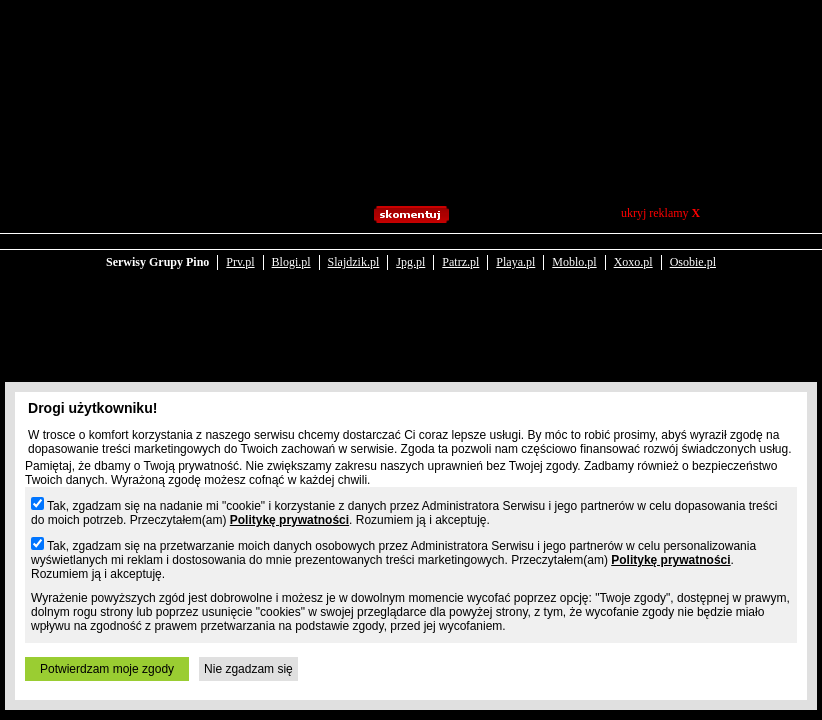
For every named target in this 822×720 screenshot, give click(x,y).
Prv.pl (240, 262)
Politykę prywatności (289, 520)
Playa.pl (515, 262)
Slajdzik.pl (354, 262)
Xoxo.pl (633, 262)
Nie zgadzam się (248, 669)
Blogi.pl (291, 262)
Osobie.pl (693, 262)
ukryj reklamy (660, 213)
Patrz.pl (460, 262)
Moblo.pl (574, 262)
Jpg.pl (410, 262)
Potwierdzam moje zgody (107, 669)
